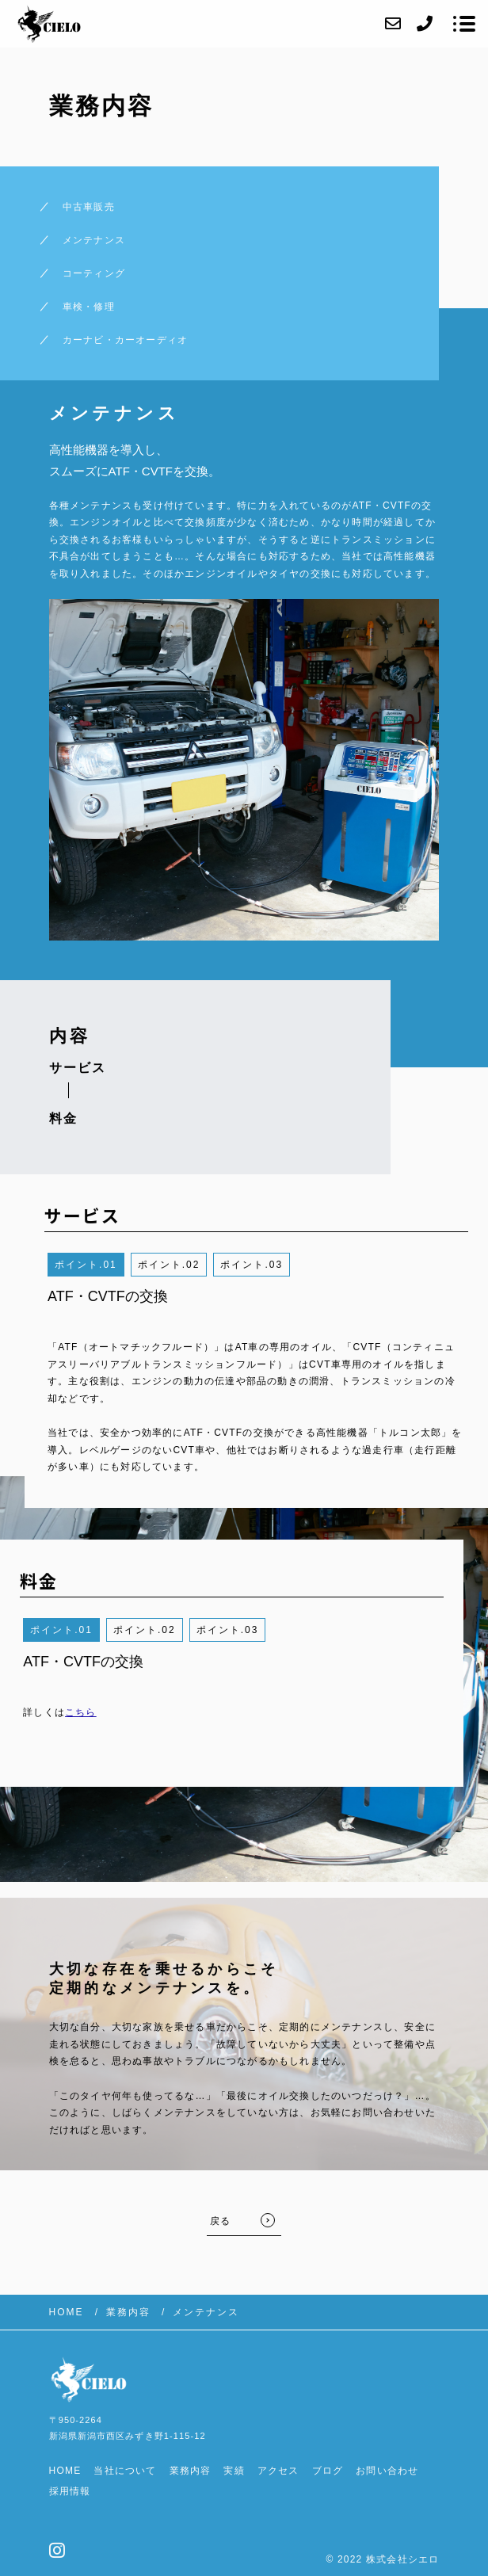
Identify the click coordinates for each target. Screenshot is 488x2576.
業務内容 (191, 2470)
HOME (65, 2470)
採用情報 (70, 2491)
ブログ (328, 2470)
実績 (233, 2470)
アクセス (278, 2470)
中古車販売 (89, 206)
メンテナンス (94, 240)
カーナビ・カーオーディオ (125, 339)
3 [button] (279, 1264)
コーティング (94, 273)
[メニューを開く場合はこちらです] (464, 24)
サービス (77, 1067)
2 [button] (196, 1264)
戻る (220, 2221)
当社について (124, 2470)
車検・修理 (89, 306)
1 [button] (113, 1264)
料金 (63, 1118)
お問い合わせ (387, 2470)
